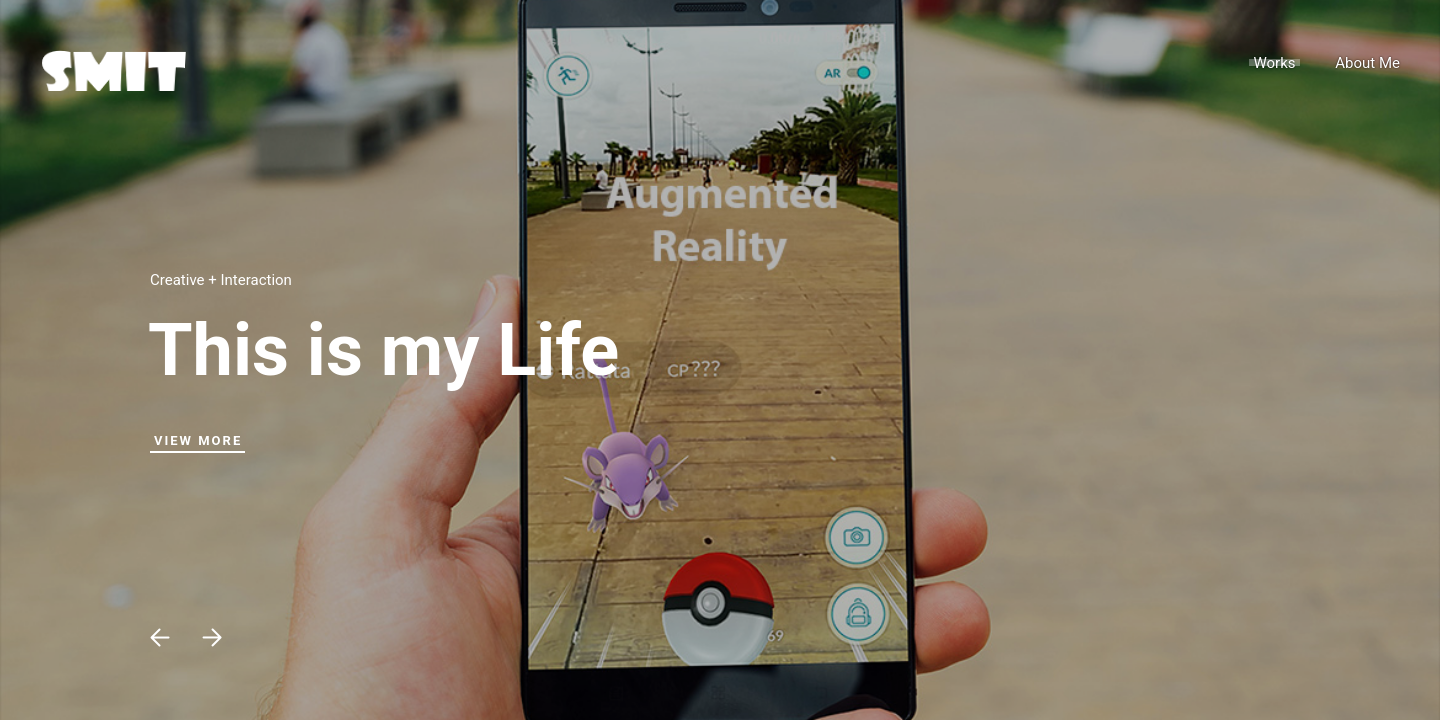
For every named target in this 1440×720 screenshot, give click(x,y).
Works (1274, 63)
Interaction (255, 280)
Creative (177, 280)
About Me (1367, 63)
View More (198, 440)
